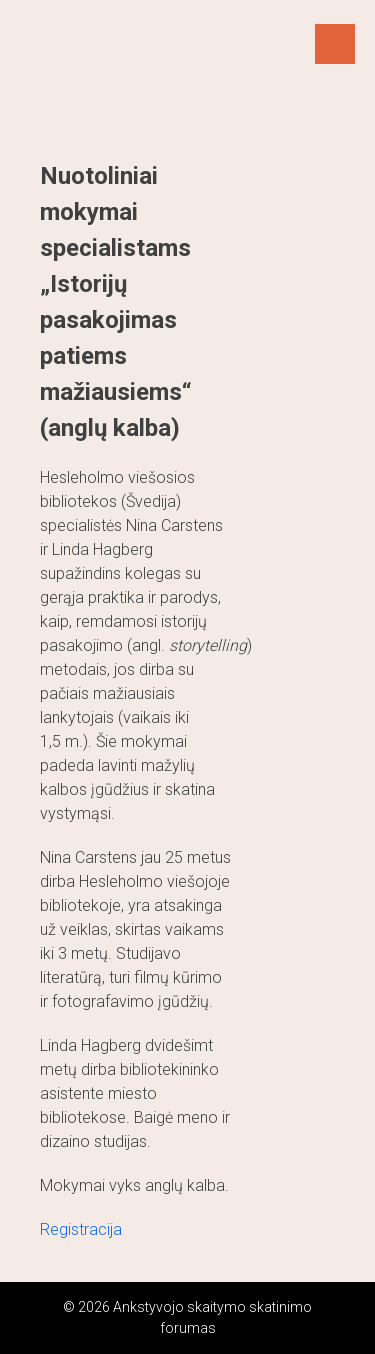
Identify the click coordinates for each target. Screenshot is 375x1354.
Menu (335, 44)
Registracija (81, 1229)
